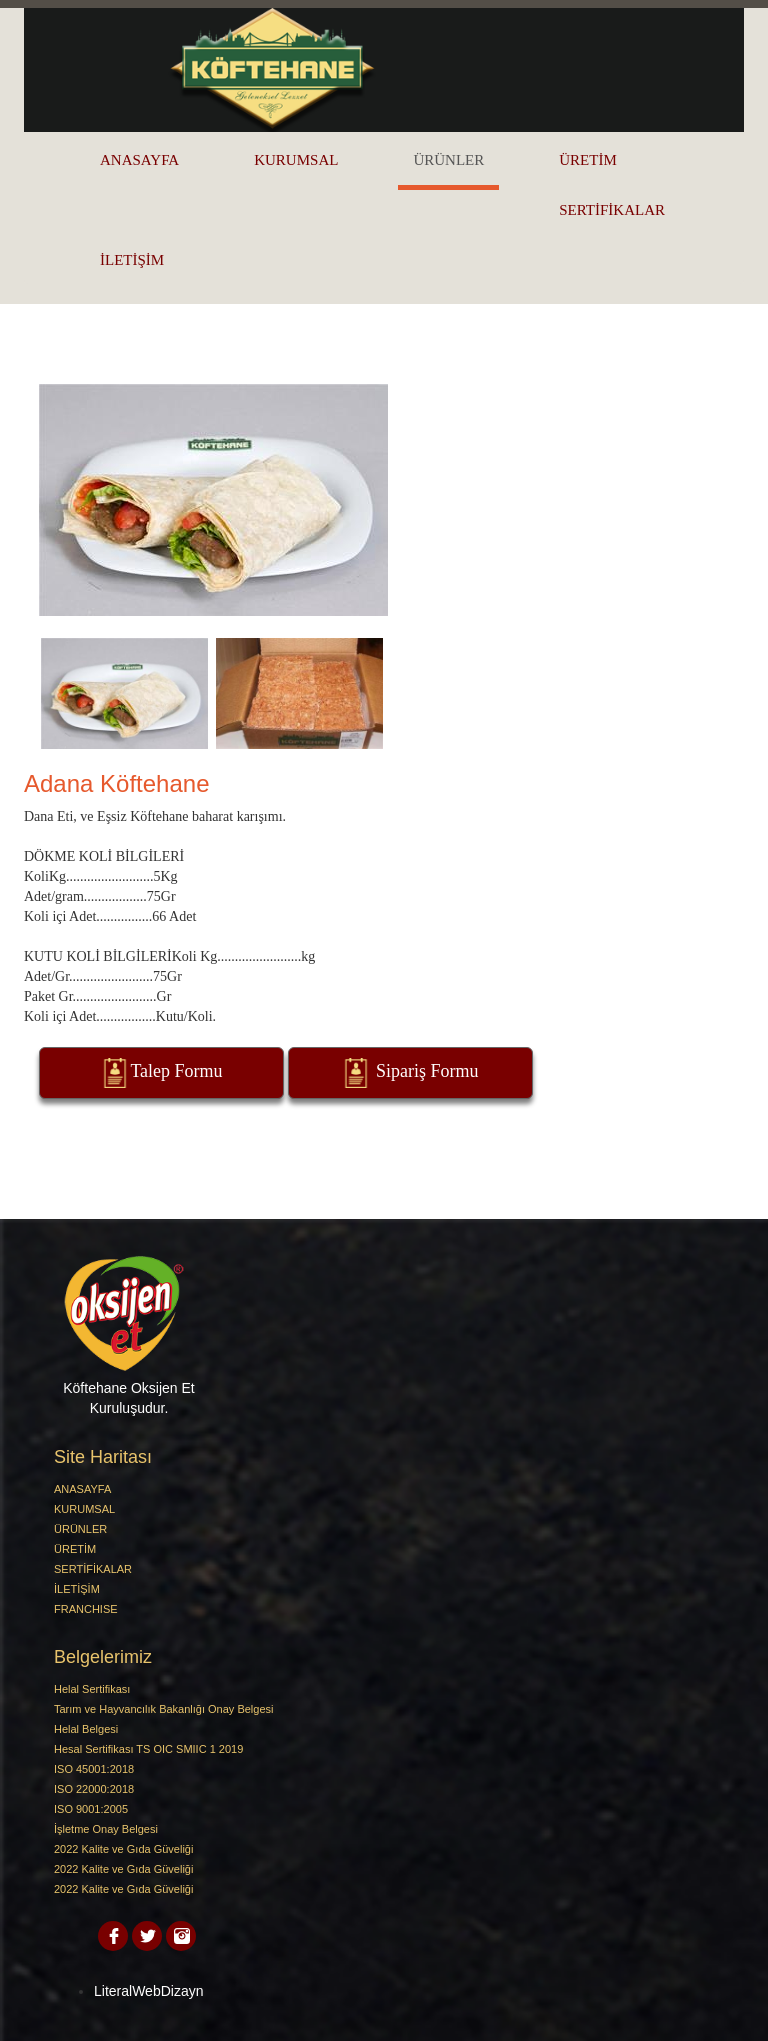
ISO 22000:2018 (94, 1789)
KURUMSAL (296, 160)
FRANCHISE (86, 1609)
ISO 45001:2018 (94, 1769)
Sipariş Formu (409, 1073)
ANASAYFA (139, 160)
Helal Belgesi (86, 1729)
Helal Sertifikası (92, 1689)
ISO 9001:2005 (91, 1809)
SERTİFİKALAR (612, 210)
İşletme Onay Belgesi (106, 1829)
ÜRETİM (588, 160)
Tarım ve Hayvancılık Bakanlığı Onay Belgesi (163, 1709)
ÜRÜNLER (448, 160)
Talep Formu (161, 1073)
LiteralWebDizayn (148, 1991)
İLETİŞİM (132, 260)
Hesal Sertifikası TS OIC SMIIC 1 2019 (148, 1749)
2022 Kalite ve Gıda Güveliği (123, 1849)
